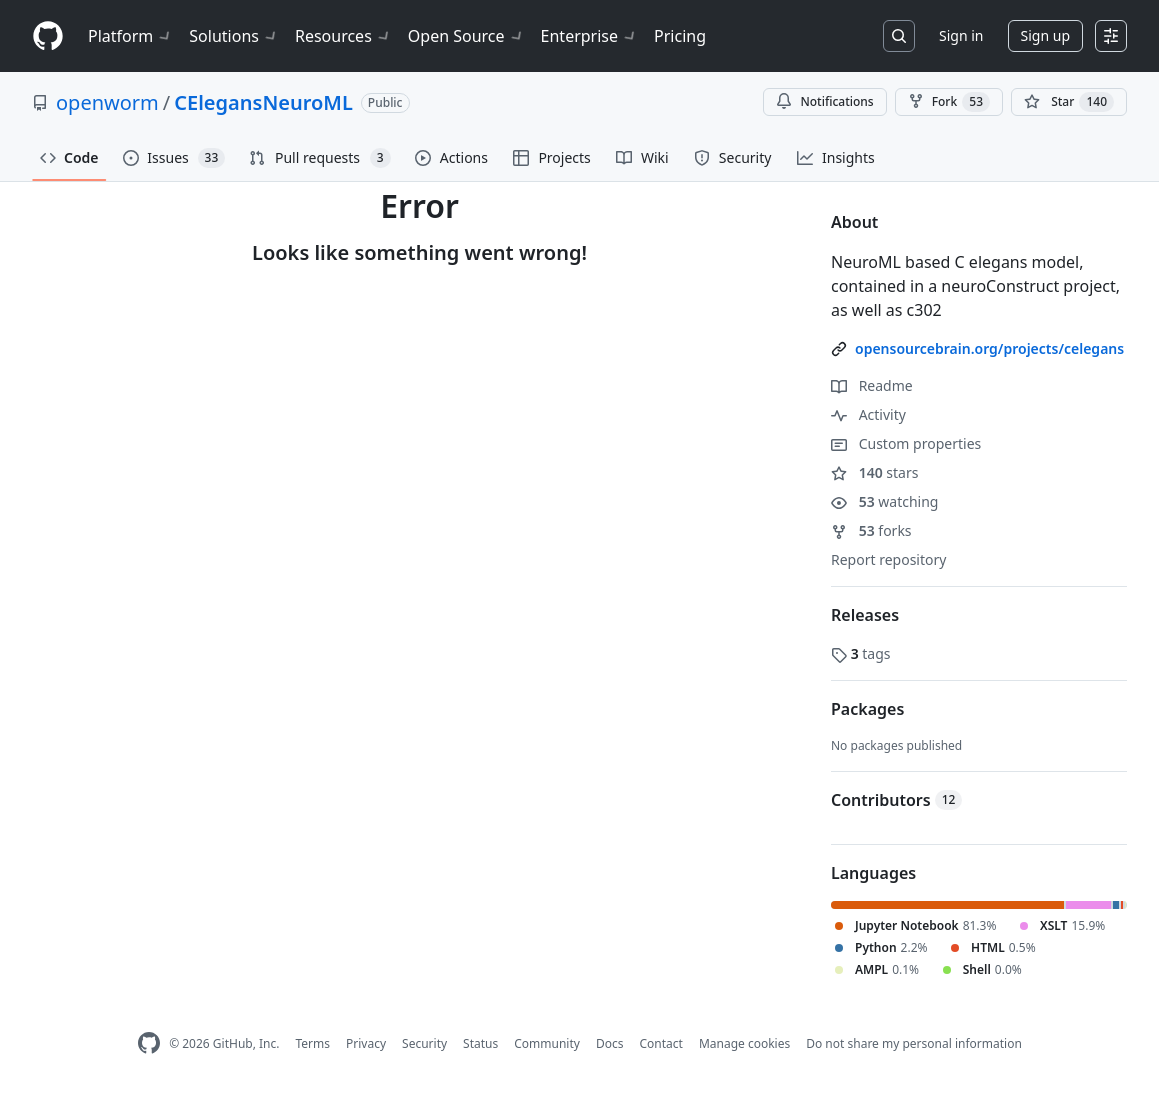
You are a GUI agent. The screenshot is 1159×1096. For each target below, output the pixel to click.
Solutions (234, 36)
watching (884, 501)
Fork (949, 102)
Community (547, 1043)
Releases (865, 615)
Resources (343, 36)
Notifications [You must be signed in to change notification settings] (824, 101)
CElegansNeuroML (263, 102)
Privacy (366, 1043)
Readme (872, 385)
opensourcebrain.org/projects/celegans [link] (989, 348)
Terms (312, 1043)
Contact (660, 1043)
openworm (107, 102)
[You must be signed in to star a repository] (1069, 102)
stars (874, 472)
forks (871, 530)
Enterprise (589, 36)
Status (480, 1043)
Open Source (466, 36)
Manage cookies (744, 1043)
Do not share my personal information (914, 1043)
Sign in (961, 35)
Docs (610, 1043)
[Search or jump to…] (899, 36)
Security (424, 1043)
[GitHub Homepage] (149, 1043)
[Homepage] (48, 36)
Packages (867, 709)
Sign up (1045, 35)
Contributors (896, 800)
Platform (130, 36)
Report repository (888, 559)
